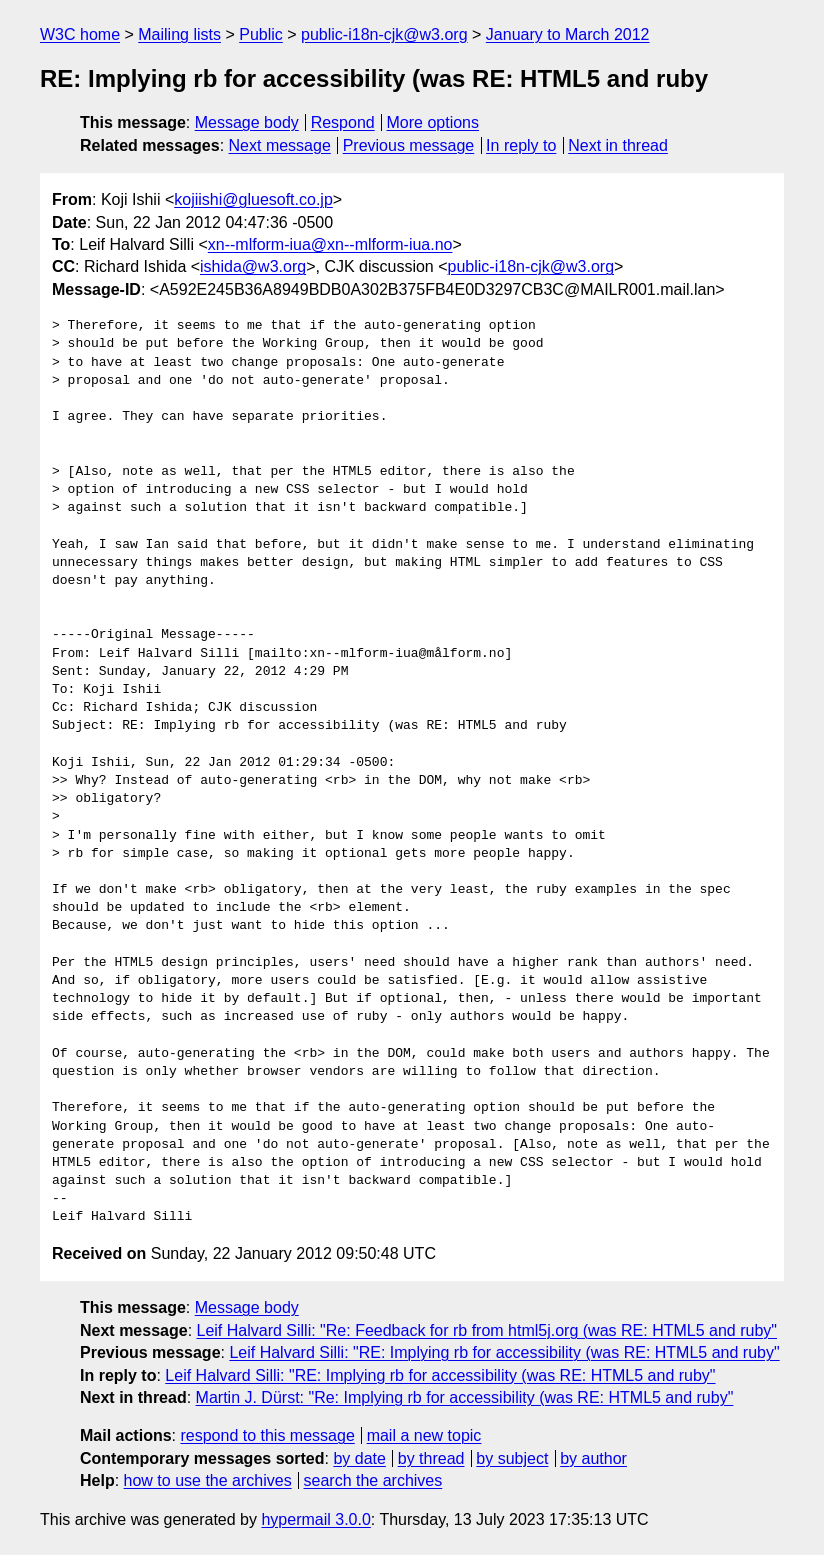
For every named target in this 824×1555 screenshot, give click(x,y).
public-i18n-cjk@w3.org (384, 34)
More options (433, 122)
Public (261, 34)
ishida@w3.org (253, 266)
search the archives (373, 1480)
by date (359, 1458)
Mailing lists (179, 34)
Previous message (409, 145)
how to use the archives (208, 1480)
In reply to (521, 145)
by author (593, 1458)
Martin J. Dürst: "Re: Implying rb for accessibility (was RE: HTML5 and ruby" (465, 1397)
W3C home (80, 34)
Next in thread (618, 145)
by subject (512, 1458)
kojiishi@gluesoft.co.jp (253, 199)
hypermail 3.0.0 (315, 1519)
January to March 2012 (568, 34)
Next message (280, 145)
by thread (431, 1458)
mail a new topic (424, 1435)
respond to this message (267, 1435)
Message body (247, 122)
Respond (343, 122)
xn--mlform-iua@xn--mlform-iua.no (330, 244)
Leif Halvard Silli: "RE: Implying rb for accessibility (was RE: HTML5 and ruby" (504, 1352)
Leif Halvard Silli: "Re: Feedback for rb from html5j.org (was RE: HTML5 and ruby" (487, 1330)
